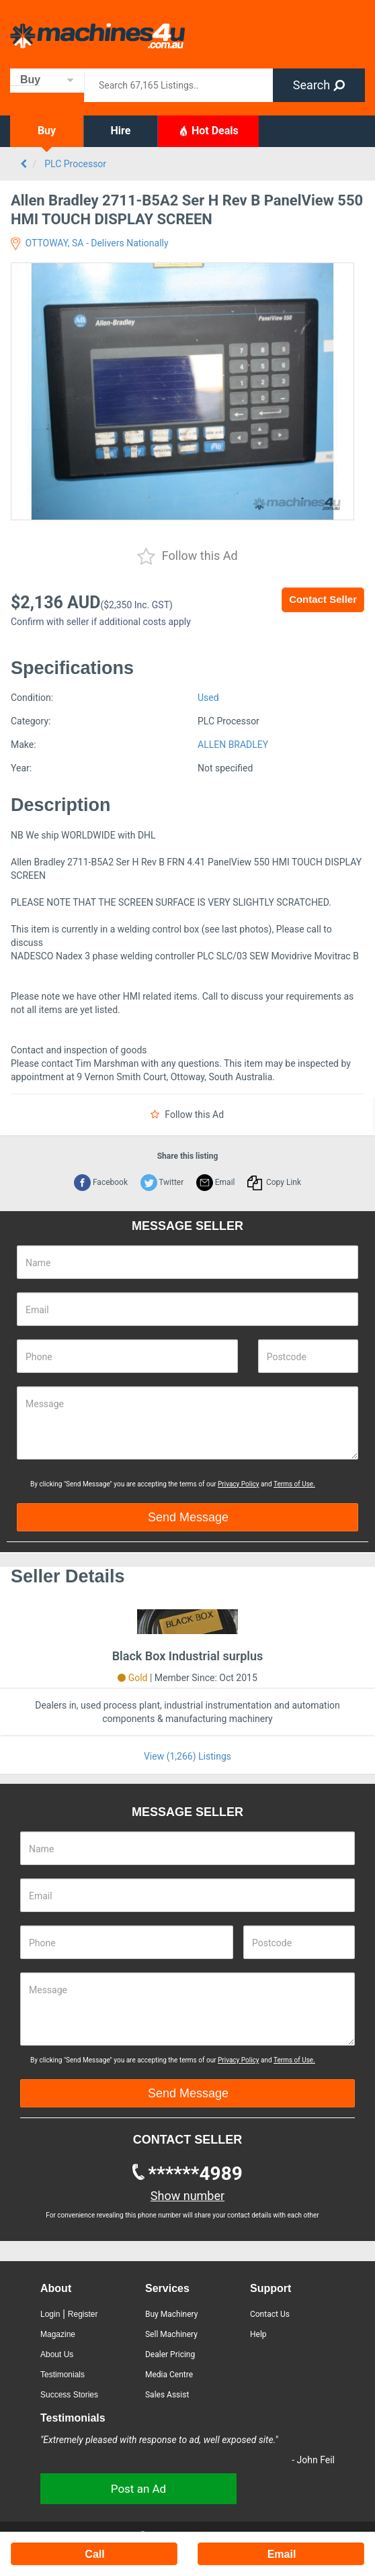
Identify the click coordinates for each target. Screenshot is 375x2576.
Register (83, 2314)
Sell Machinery (171, 2334)
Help (258, 2334)
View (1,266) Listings (187, 1756)
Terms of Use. (294, 1484)
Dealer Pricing (170, 2354)
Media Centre (169, 2374)
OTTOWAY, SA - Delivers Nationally (90, 243)
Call (94, 2554)
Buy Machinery (171, 2314)
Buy (47, 130)
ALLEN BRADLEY (233, 744)
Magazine (57, 2334)
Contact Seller (323, 599)
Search (319, 85)
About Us (56, 2354)
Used (208, 697)
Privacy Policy (238, 1484)
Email (215, 1182)
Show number (187, 2196)
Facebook (101, 1182)
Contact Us (270, 2314)
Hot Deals (208, 130)
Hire (121, 130)
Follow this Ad (187, 557)
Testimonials (62, 2374)
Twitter (162, 1182)
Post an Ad (138, 2488)
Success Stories (69, 2394)
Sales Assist (167, 2394)
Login (50, 2314)
